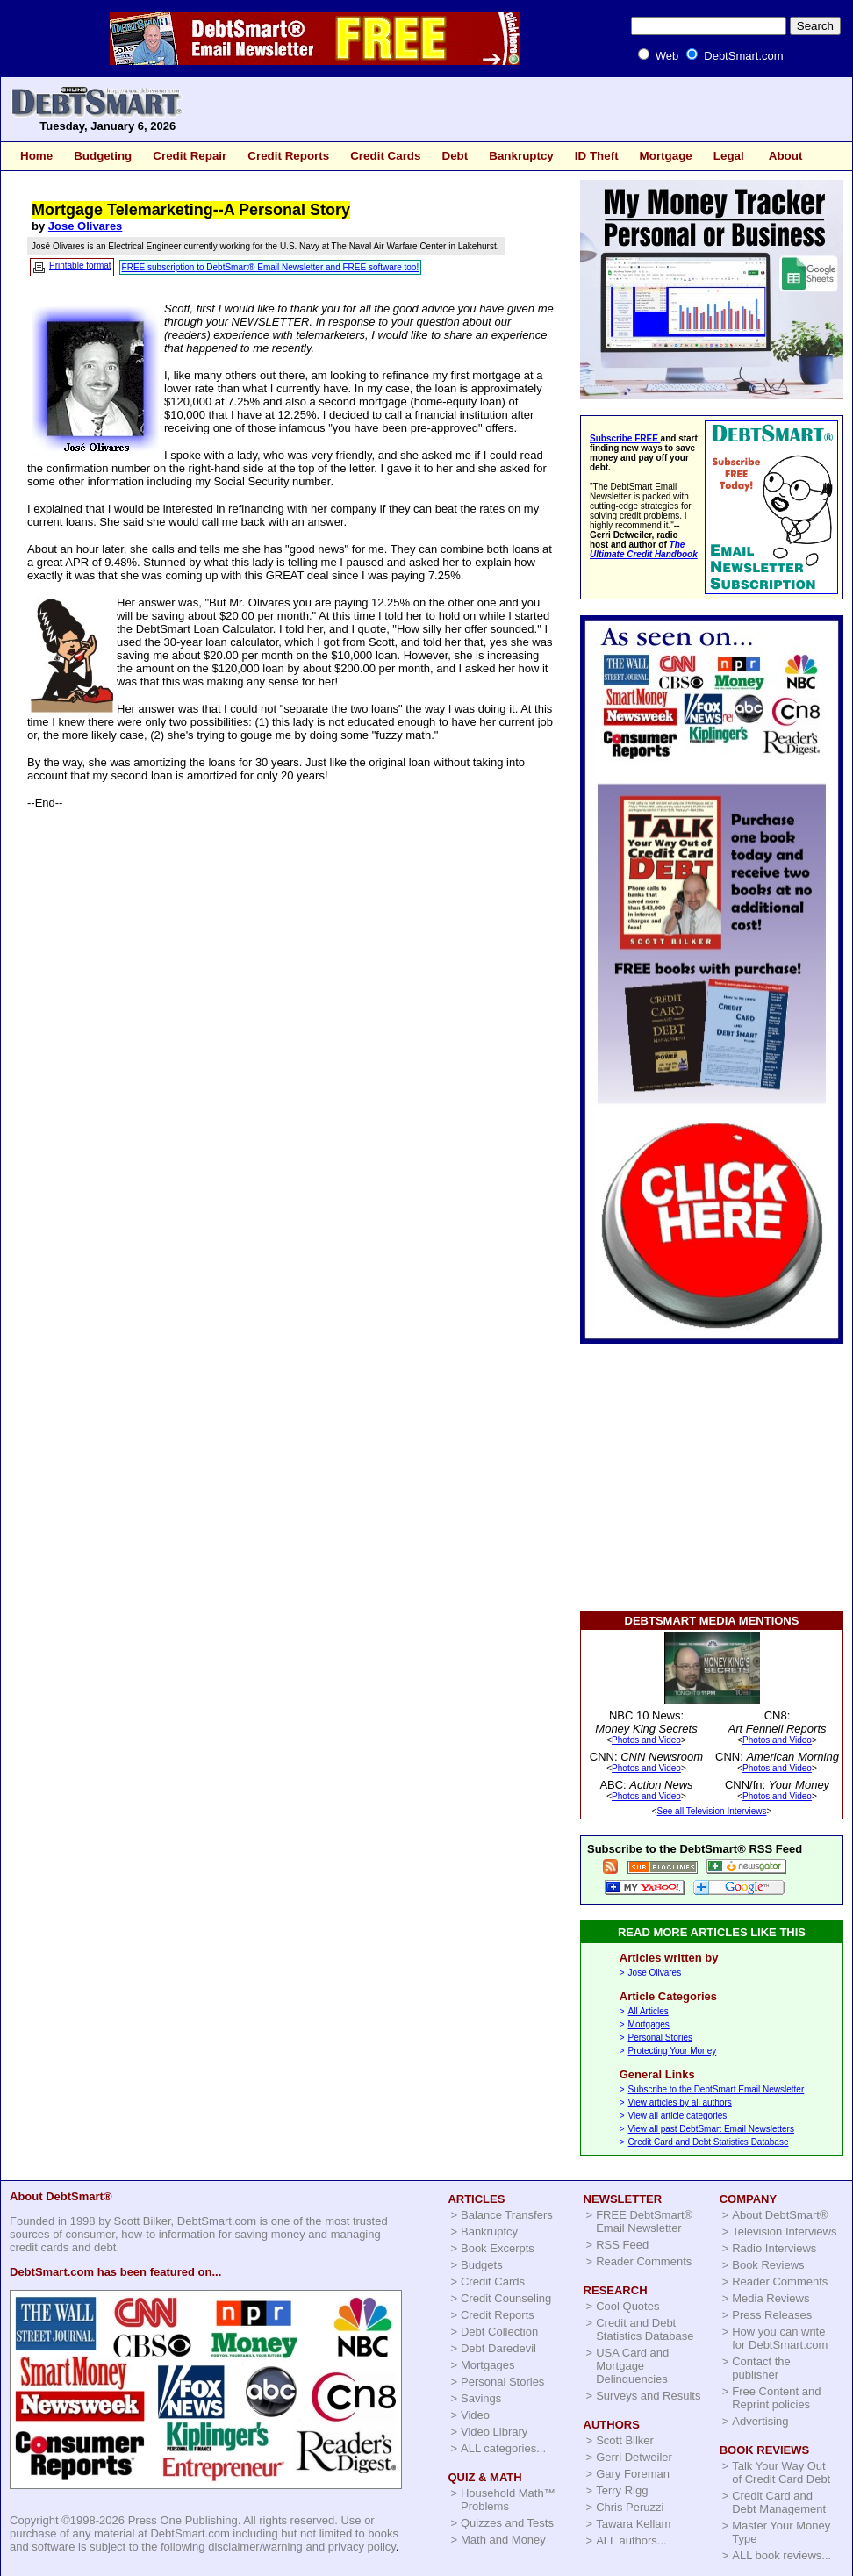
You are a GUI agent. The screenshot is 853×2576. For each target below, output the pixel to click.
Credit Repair (189, 155)
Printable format (80, 265)
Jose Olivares (85, 226)
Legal (728, 155)
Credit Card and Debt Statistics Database (708, 2142)
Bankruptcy (521, 155)
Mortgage (666, 155)
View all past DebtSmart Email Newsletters (711, 2129)
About (786, 155)
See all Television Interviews (712, 1811)
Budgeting (103, 155)
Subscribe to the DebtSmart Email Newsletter (716, 2089)
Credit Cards (385, 155)
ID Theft (597, 155)
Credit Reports (288, 155)
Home (36, 155)
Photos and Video (646, 1740)
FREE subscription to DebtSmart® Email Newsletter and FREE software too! (270, 267)
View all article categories (678, 2115)
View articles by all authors (680, 2102)
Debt (454, 155)
